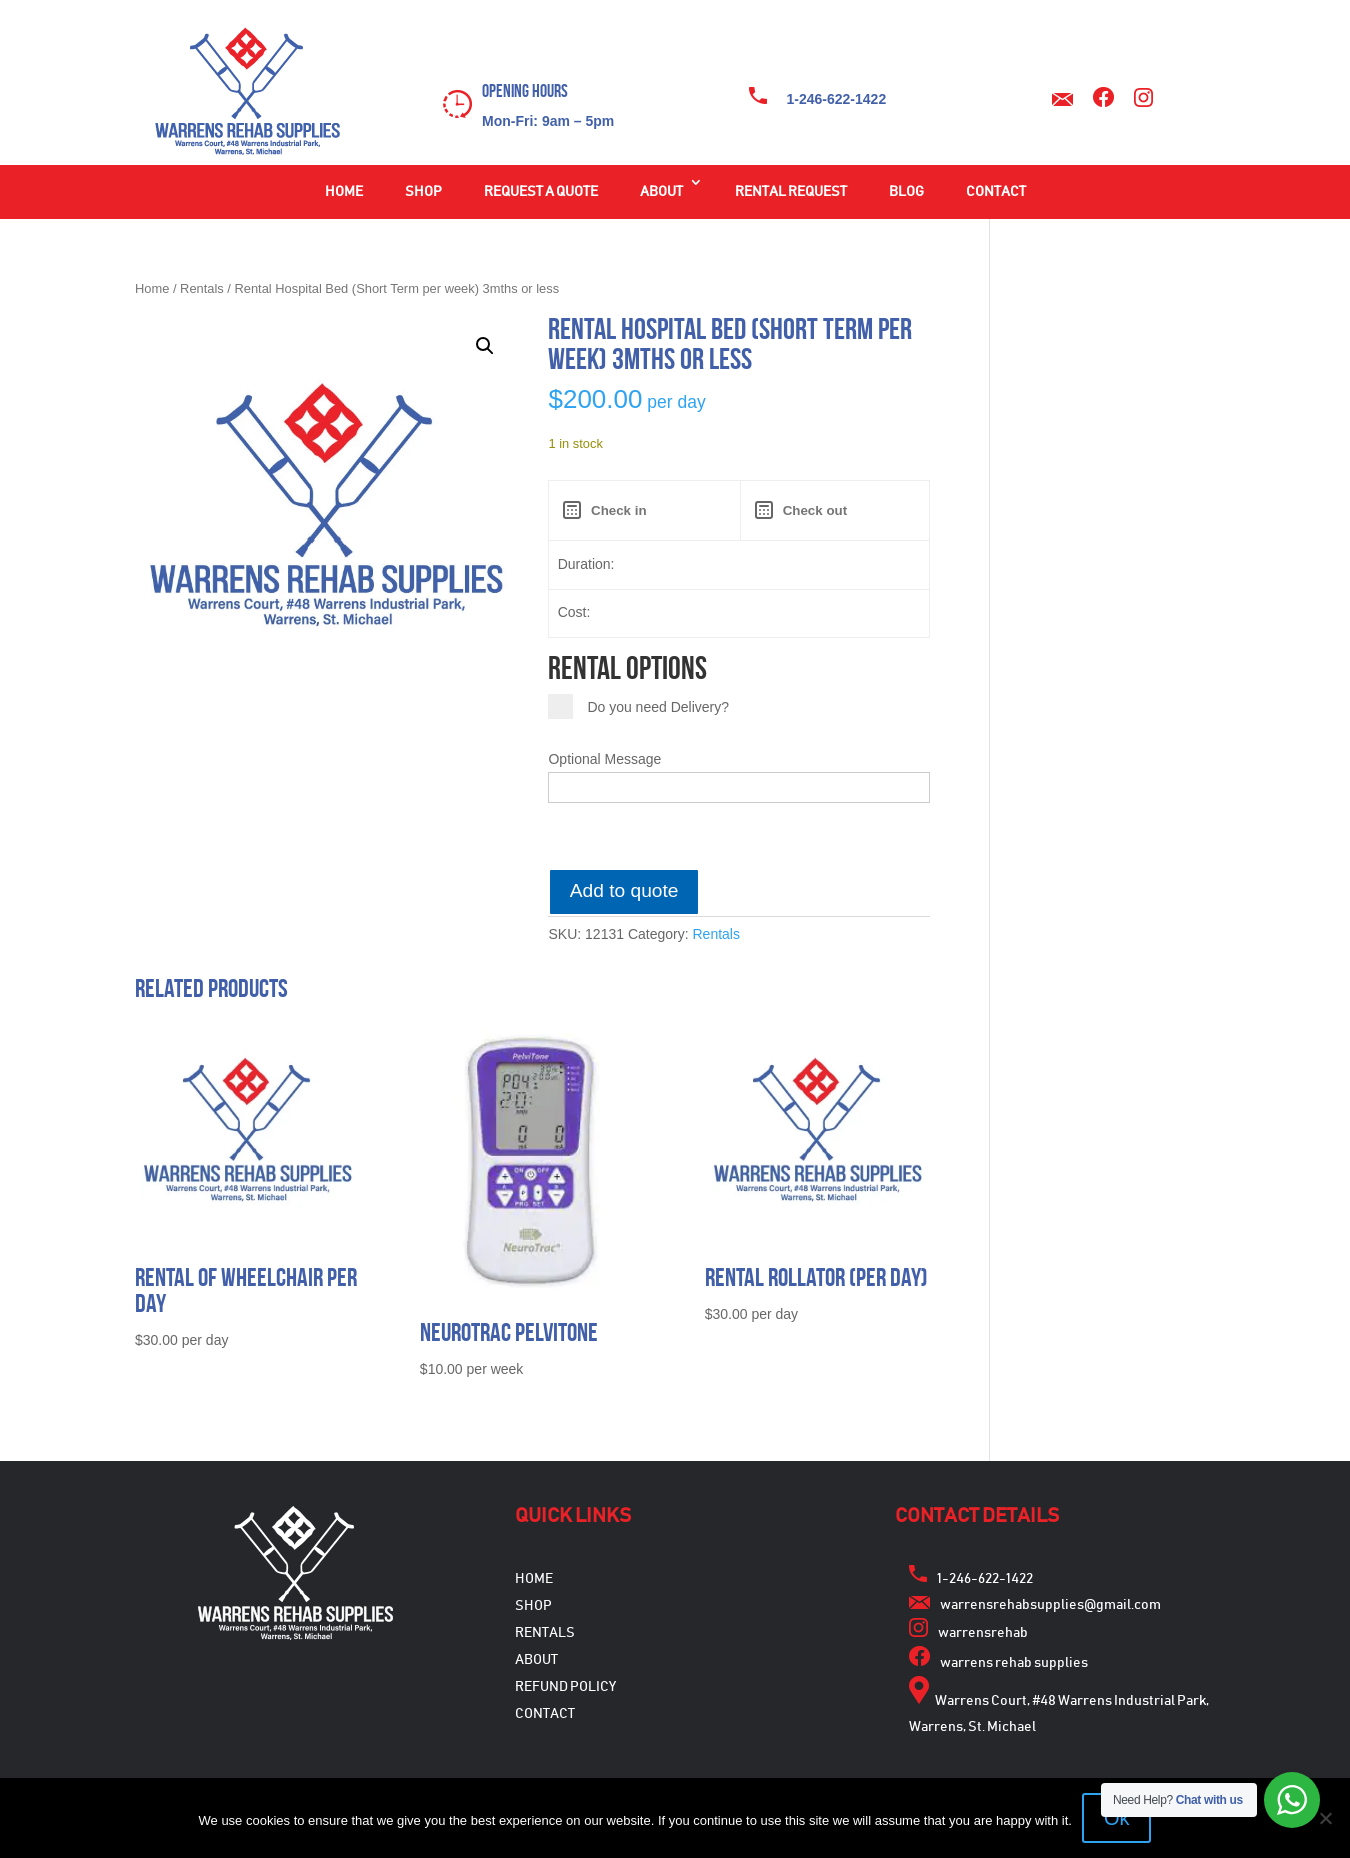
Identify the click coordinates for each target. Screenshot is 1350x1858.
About (661, 192)
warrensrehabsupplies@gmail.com (1050, 1605)
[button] (485, 346)
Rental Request (791, 192)
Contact (996, 192)
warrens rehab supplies (1014, 1663)
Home (344, 192)
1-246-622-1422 (837, 99)
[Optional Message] (739, 787)
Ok (1117, 1818)
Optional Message (604, 759)
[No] (1325, 1818)
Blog (906, 192)
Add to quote (624, 890)
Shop (423, 192)
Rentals (202, 288)
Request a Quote (541, 192)
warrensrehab (983, 1633)
